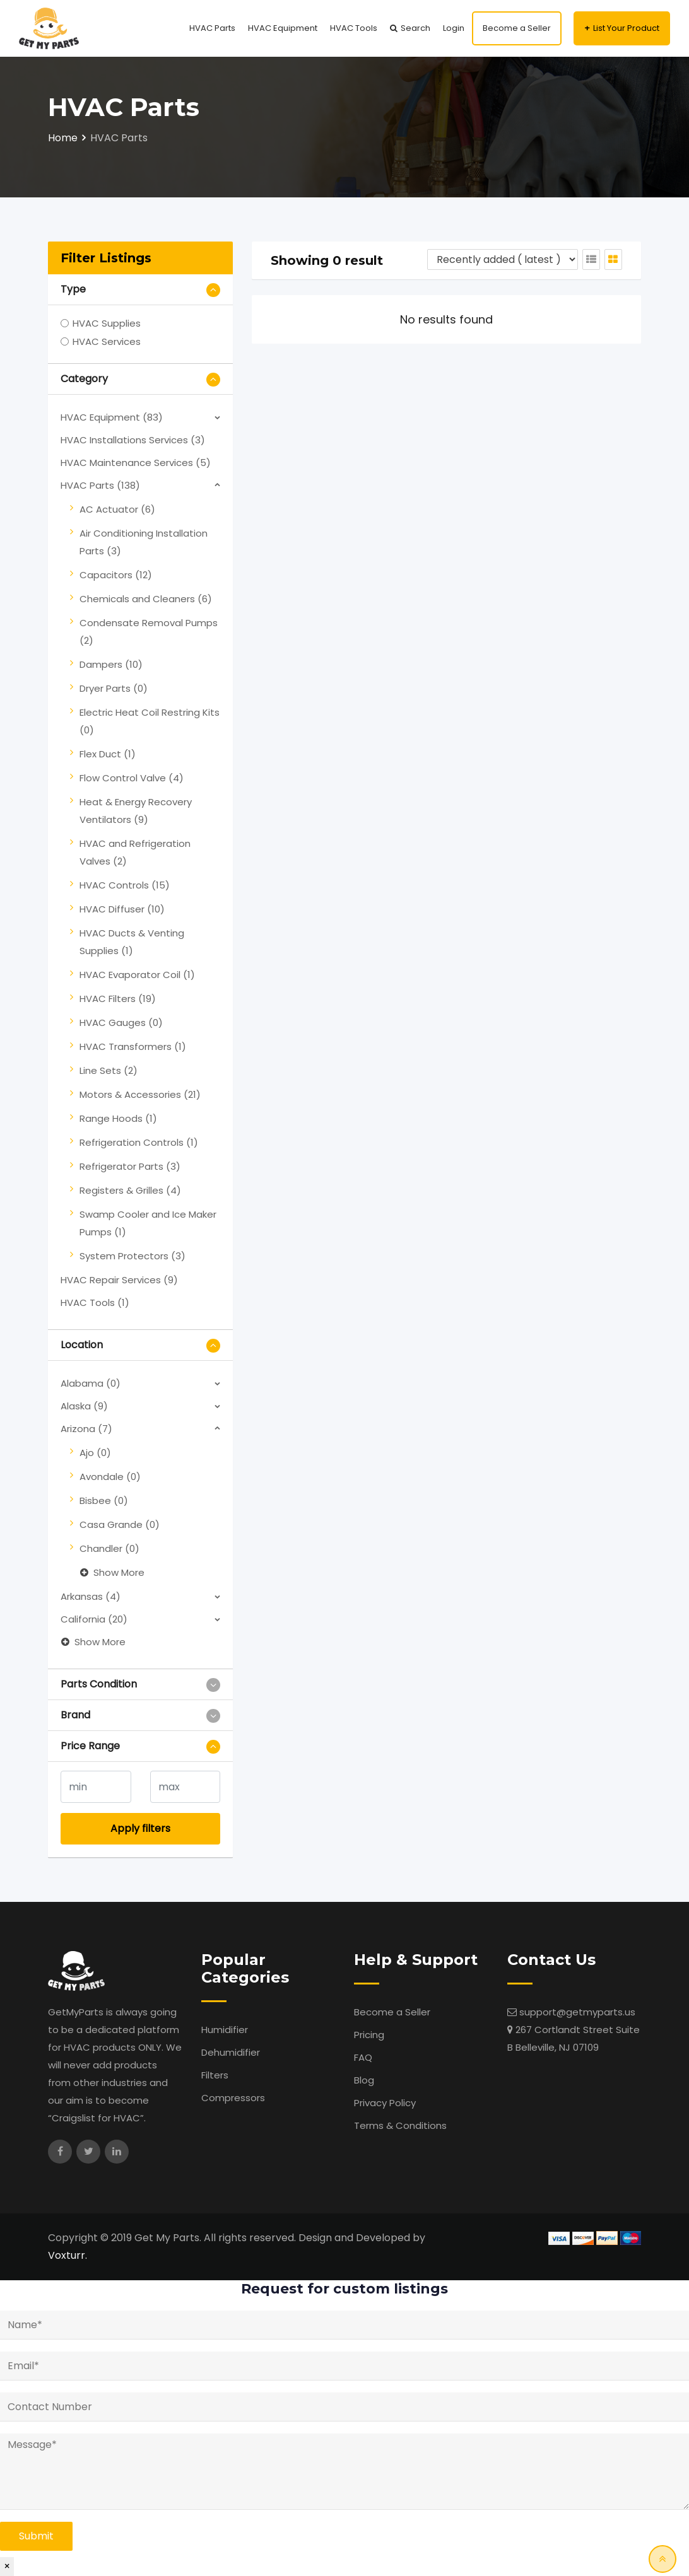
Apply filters (140, 1828)
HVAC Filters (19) (118, 998)
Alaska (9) (84, 1406)
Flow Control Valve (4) (132, 777)
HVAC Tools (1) (95, 1302)
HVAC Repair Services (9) (119, 1279)
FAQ (363, 2057)
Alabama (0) (91, 1383)
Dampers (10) (111, 664)
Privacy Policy (385, 2102)
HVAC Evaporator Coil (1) (137, 974)
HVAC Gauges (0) (121, 1022)
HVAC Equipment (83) (112, 417)
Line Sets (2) (109, 1070)
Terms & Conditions (400, 2125)
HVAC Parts (212, 28)
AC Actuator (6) (117, 509)
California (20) (94, 1619)
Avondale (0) (110, 1476)
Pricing (369, 2034)
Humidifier (224, 2029)
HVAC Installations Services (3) (133, 439)
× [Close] (7, 2566)
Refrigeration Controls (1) (139, 1142)
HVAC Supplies (107, 323)
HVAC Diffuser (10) (122, 909)
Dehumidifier (230, 2052)
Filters (214, 2075)
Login (453, 28)
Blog (364, 2080)
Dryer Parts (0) (114, 688)
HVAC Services (107, 341)
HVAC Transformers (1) (133, 1046)
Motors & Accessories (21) (140, 1094)
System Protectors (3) (133, 1255)
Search (415, 28)
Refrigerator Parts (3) (130, 1166)
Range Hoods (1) (118, 1118)
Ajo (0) (95, 1452)
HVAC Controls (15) (125, 885)
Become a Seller (517, 28)
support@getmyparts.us (577, 2012)
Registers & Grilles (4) (130, 1190)
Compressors (233, 2097)
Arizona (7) (86, 1428)
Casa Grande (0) (120, 1524)
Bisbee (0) (104, 1500)
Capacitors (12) (116, 574)
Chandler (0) (109, 1548)
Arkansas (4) (91, 1596)
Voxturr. (67, 2255)
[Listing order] (502, 259)
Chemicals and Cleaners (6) (146, 598)
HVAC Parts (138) (100, 485)
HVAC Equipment (282, 28)
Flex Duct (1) (108, 754)
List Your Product (626, 28)
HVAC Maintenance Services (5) (136, 462)
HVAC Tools (353, 28)
